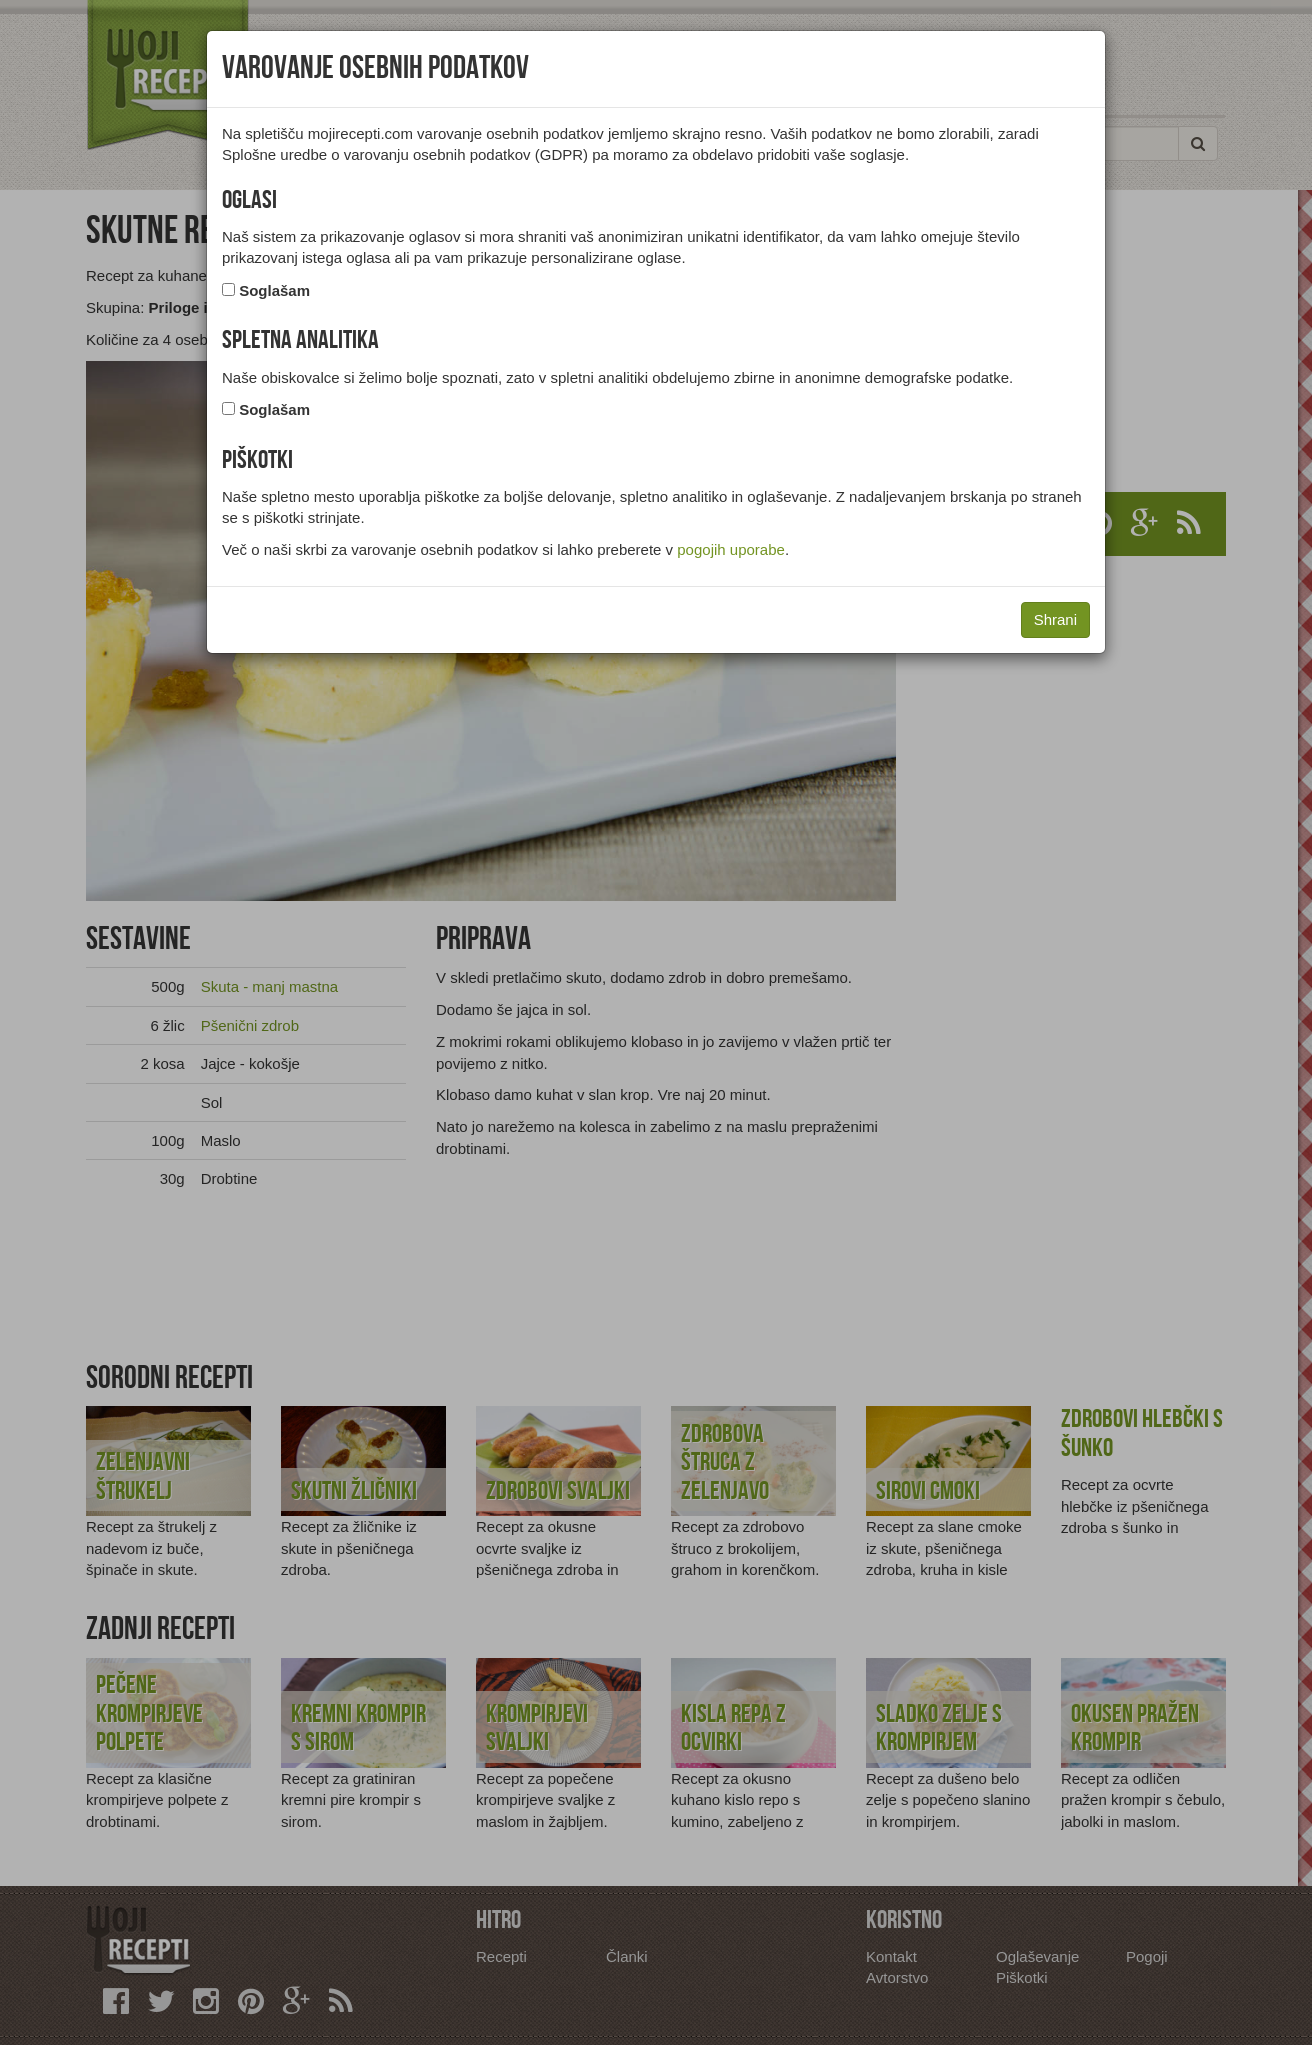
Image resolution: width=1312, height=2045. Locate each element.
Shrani (1055, 619)
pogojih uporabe (731, 549)
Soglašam (274, 290)
